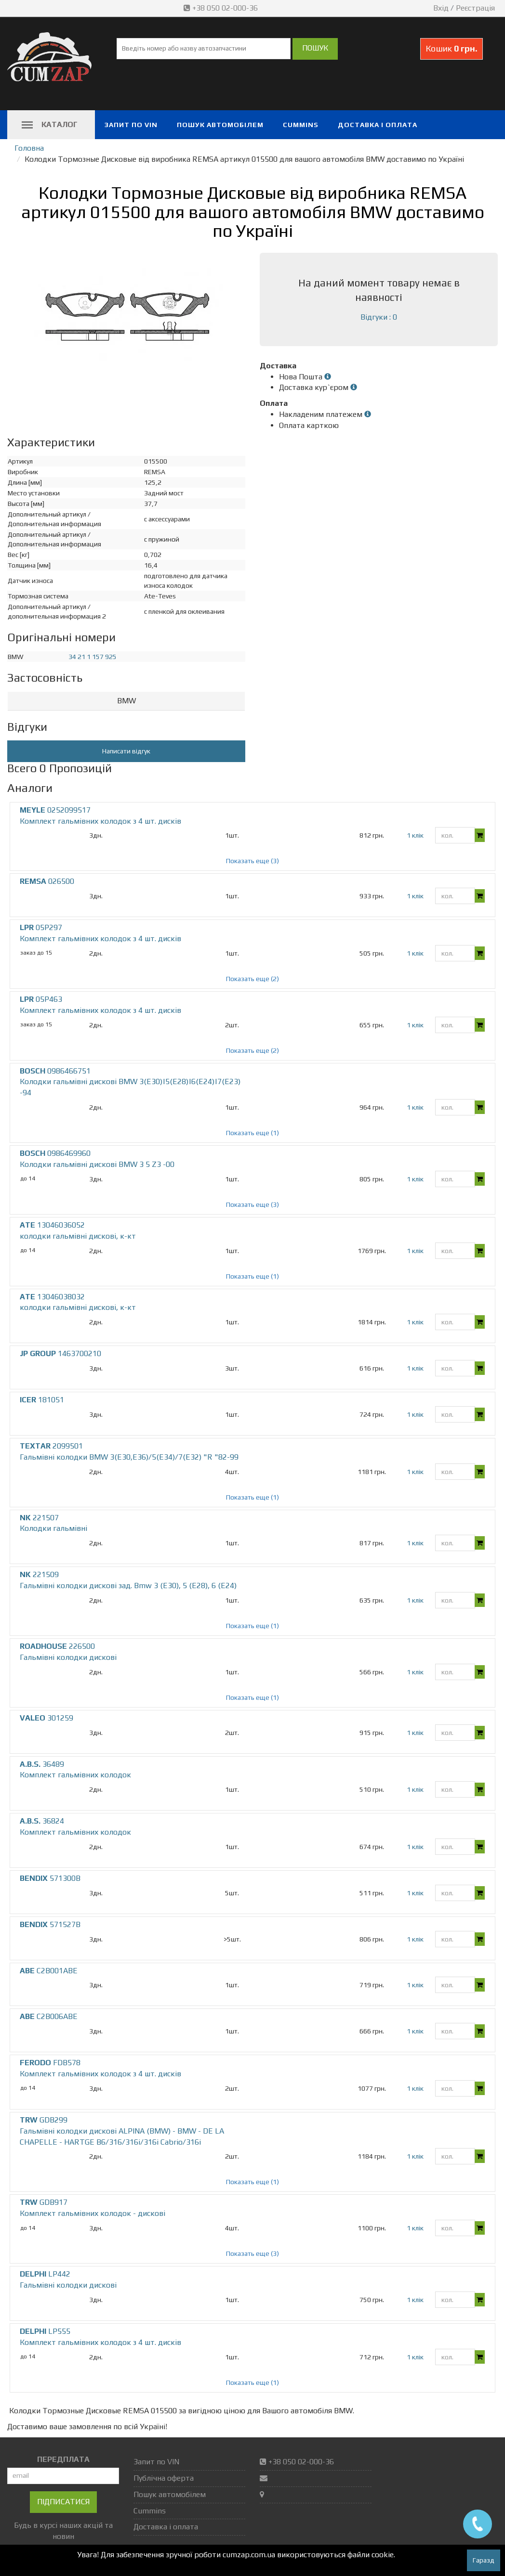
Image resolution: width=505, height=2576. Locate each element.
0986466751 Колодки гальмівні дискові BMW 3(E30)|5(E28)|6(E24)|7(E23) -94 (130, 1082)
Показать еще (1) (252, 1133)
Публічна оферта (163, 2478)
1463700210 (60, 1353)
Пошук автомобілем (220, 125)
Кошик (451, 48)
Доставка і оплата (377, 125)
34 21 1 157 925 (92, 656)
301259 (46, 1717)
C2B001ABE (49, 1970)
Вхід (441, 8)
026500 (47, 881)
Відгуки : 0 (378, 317)
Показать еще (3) (252, 861)
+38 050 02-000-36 (222, 8)
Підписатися (63, 2501)
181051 (42, 1399)
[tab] (126, 701)
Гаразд (483, 2560)
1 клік (415, 835)
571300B (50, 1878)
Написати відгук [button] (126, 751)
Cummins (301, 125)
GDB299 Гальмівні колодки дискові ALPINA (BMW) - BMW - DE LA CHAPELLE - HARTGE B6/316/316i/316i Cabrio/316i (122, 2131)
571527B (50, 1924)
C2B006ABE (49, 2016)
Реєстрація (475, 8)
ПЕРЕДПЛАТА (63, 2459)
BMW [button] (126, 700)
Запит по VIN (131, 125)
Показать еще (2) (252, 979)
